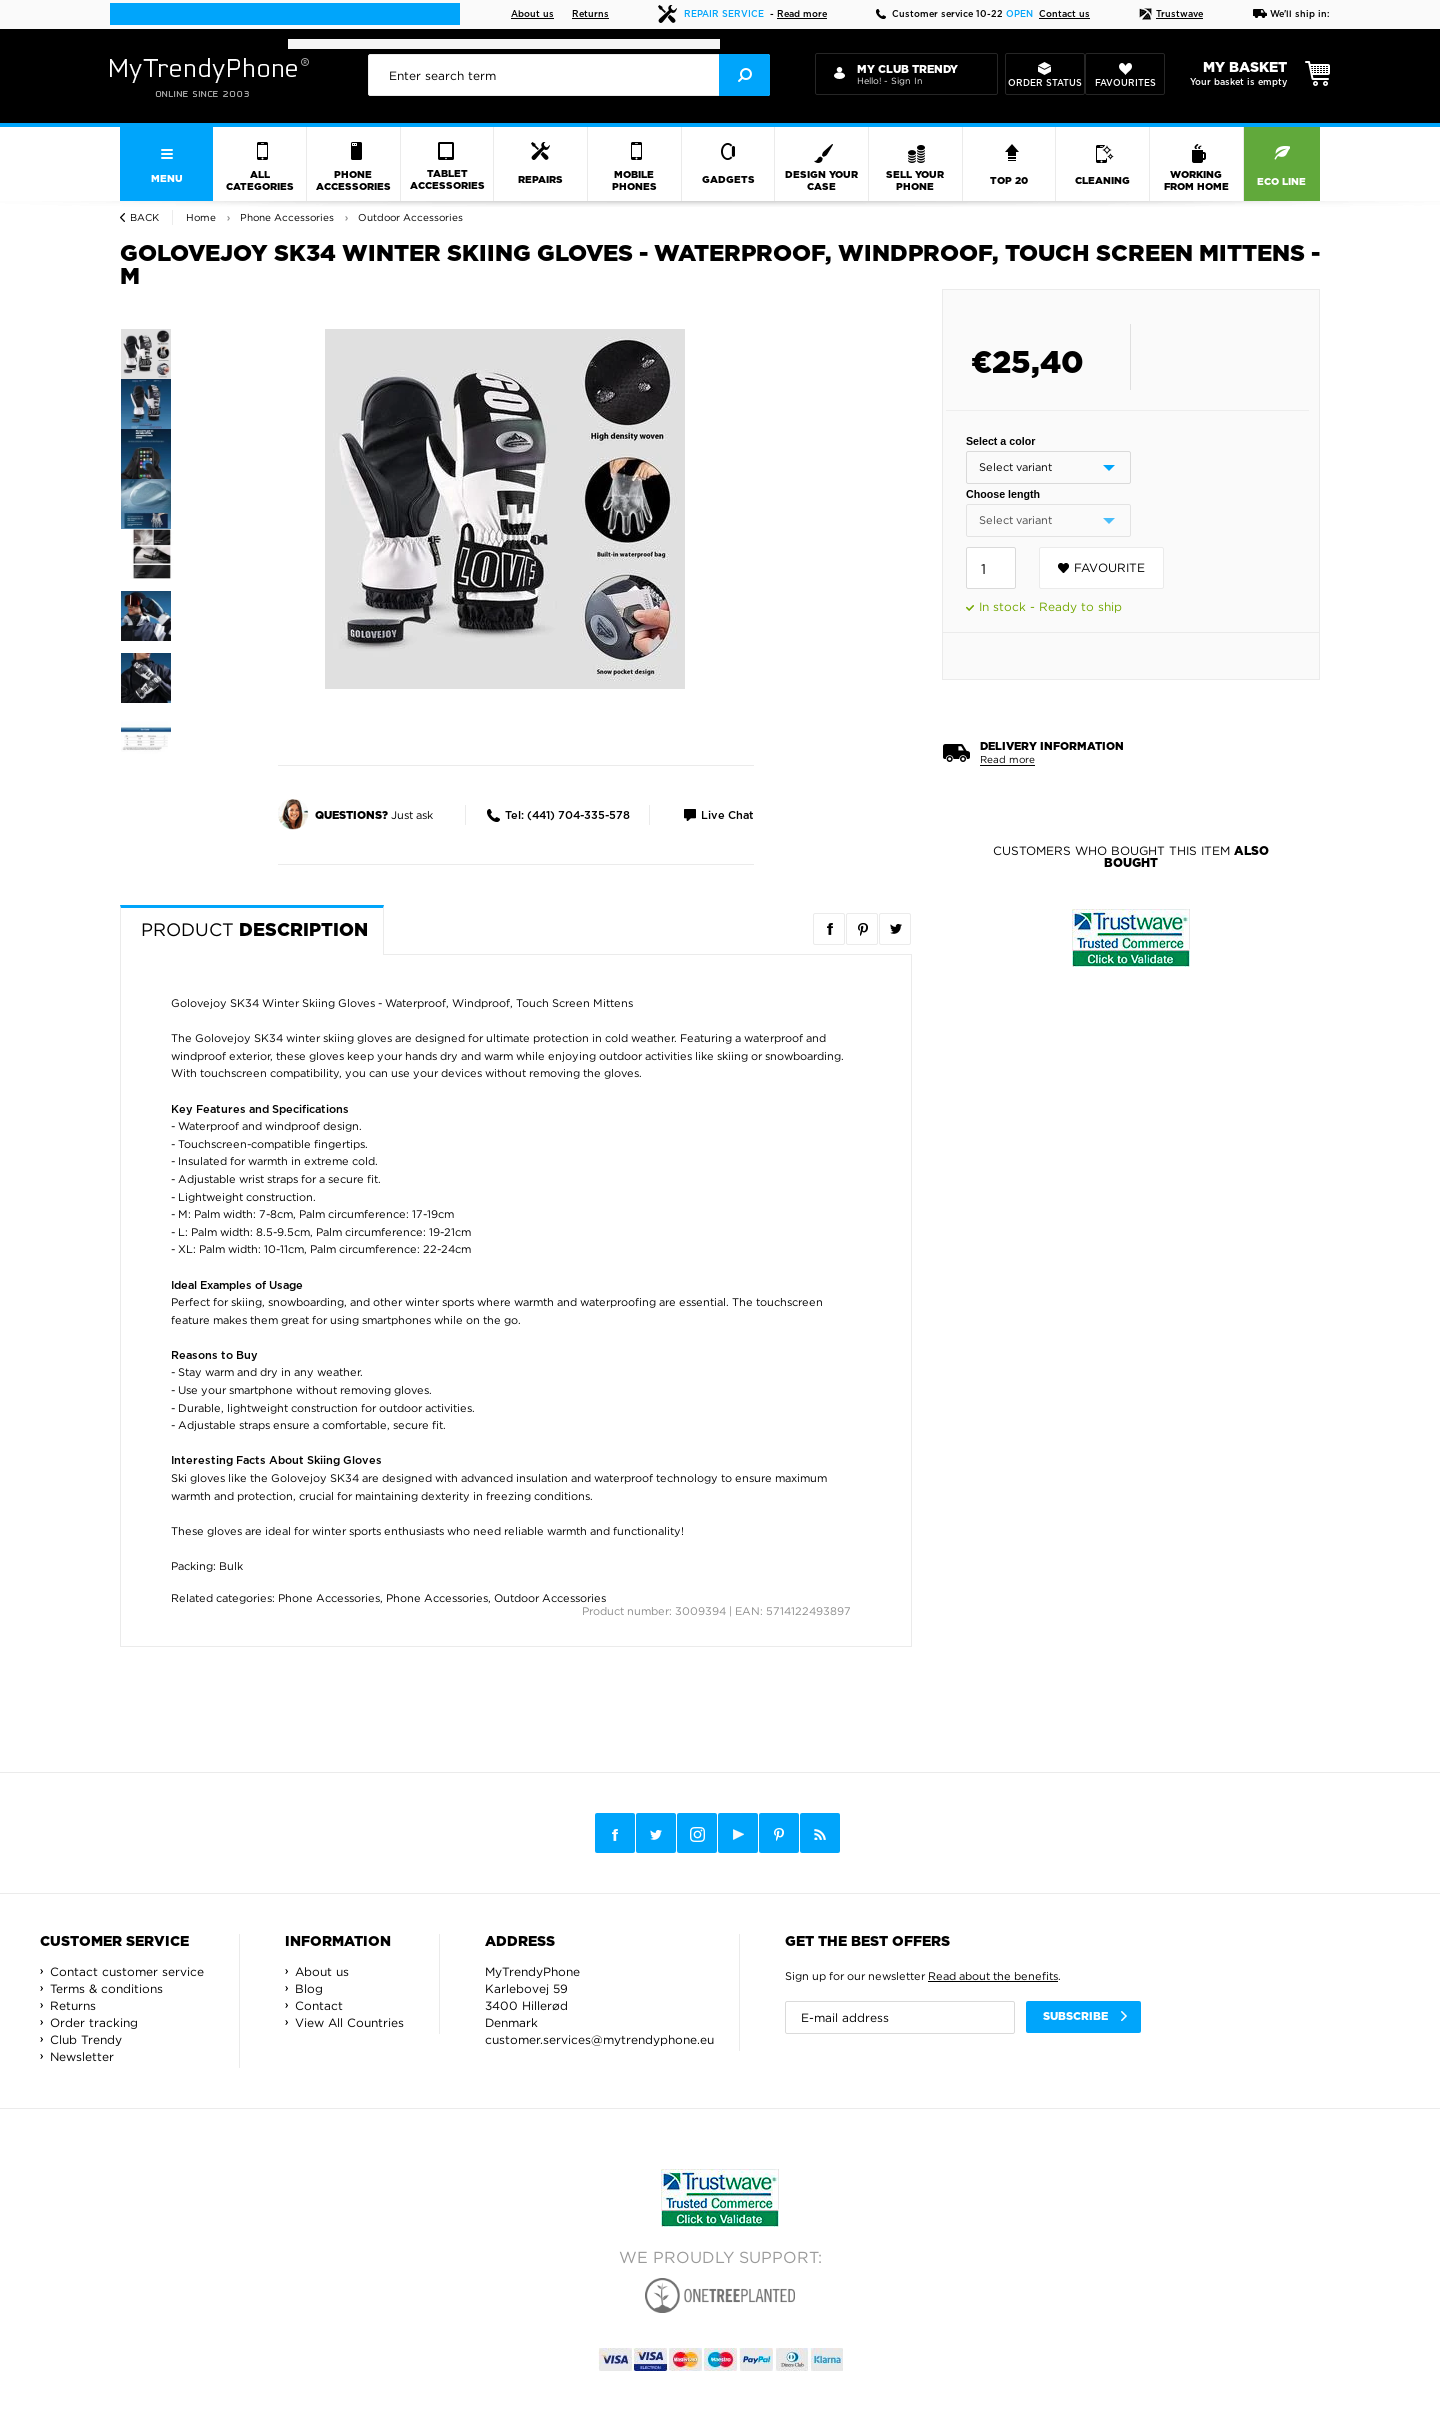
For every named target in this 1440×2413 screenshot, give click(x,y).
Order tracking (94, 2022)
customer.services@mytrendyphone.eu (599, 2039)
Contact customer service (127, 1971)
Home (201, 217)
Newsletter (82, 2056)
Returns (590, 14)
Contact (319, 2005)
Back (144, 217)
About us (532, 14)
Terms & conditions (106, 1988)
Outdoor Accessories (550, 1598)
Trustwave (1171, 14)
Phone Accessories (329, 1598)
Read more (802, 14)
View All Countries (349, 2022)
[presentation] (569, 75)
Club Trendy (86, 2039)
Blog (309, 1988)
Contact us (1064, 14)
